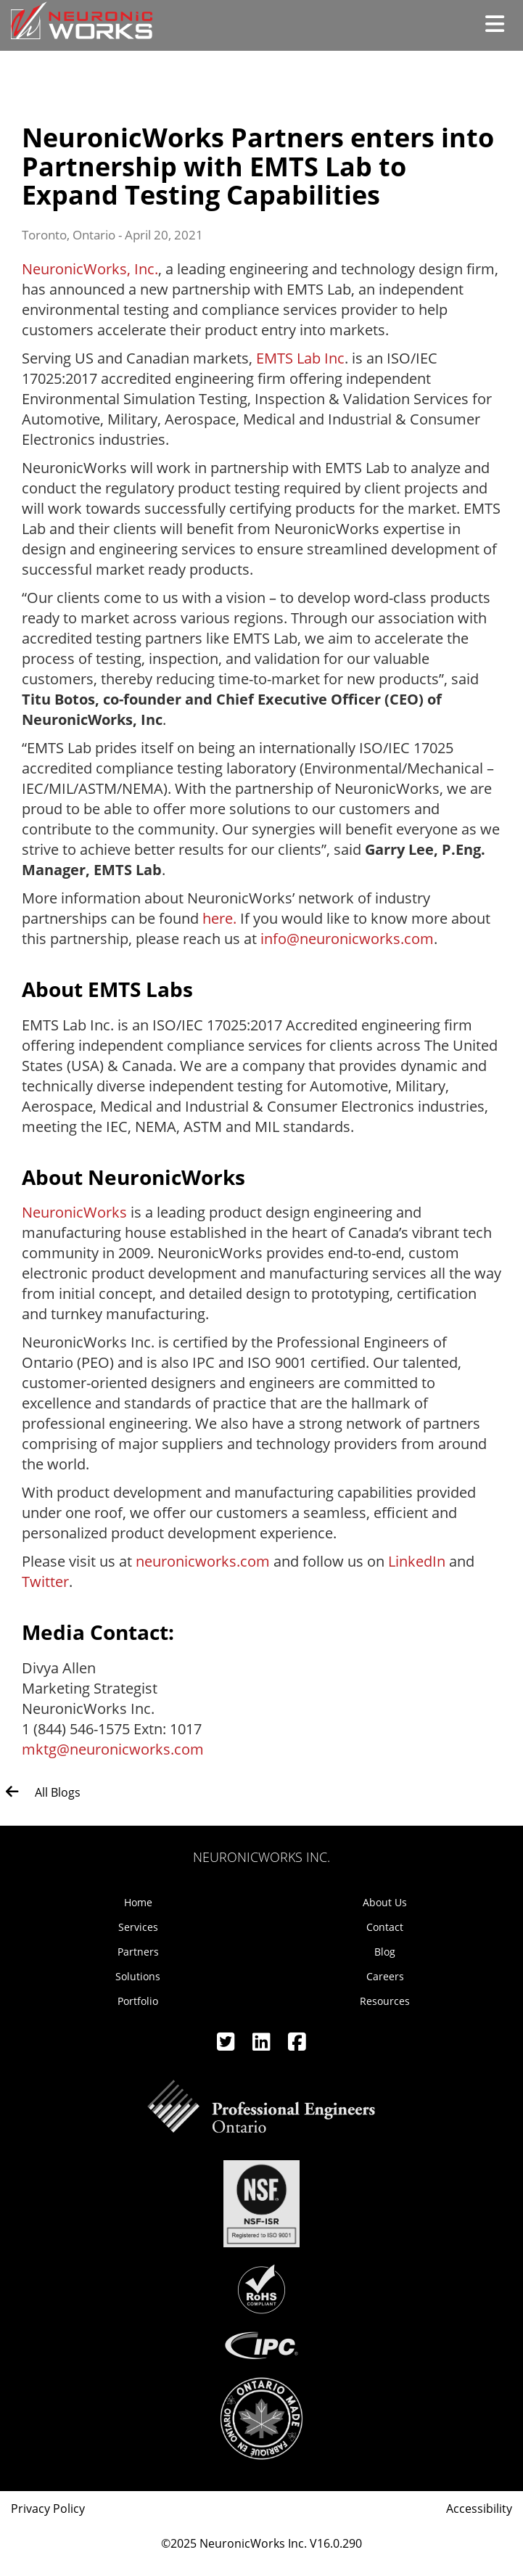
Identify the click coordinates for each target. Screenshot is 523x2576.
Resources (385, 2001)
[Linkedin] (262, 2045)
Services (138, 1927)
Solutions (137, 1976)
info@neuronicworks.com (347, 938)
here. (219, 918)
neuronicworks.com (203, 1561)
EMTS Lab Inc (300, 358)
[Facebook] (297, 2045)
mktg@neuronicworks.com (113, 1749)
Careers (385, 1976)
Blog (384, 1951)
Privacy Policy (48, 2508)
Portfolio (138, 2001)
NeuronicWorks (74, 1212)
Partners (138, 1951)
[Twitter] (227, 2045)
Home (138, 1902)
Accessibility (479, 2508)
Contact (384, 1927)
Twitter (45, 1581)
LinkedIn (416, 1561)
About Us (385, 1902)
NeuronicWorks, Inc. (90, 269)
